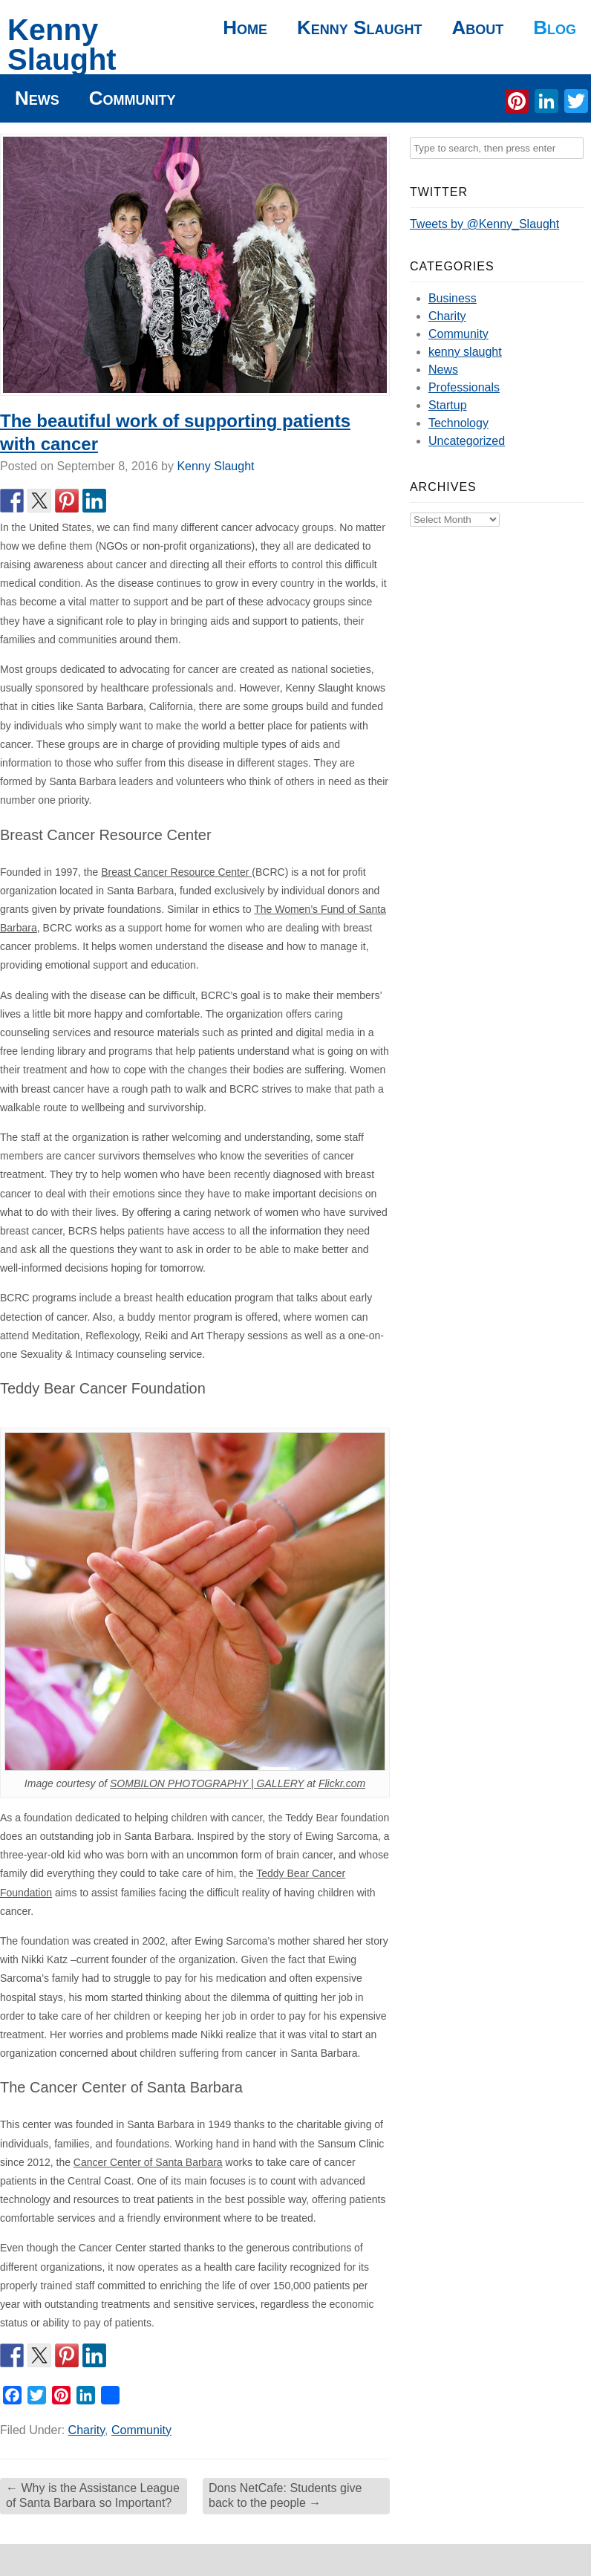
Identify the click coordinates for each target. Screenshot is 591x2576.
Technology (458, 423)
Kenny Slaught (62, 44)
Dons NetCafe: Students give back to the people (285, 2496)
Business (452, 298)
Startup (447, 405)
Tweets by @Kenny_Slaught (484, 224)
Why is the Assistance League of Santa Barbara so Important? (93, 2496)
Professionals (464, 387)
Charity (86, 2430)
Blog (554, 27)
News (37, 98)
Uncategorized (466, 441)
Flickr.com (342, 1783)
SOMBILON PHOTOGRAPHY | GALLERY (207, 1783)
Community (132, 98)
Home (245, 27)
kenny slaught (465, 351)
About (477, 27)
